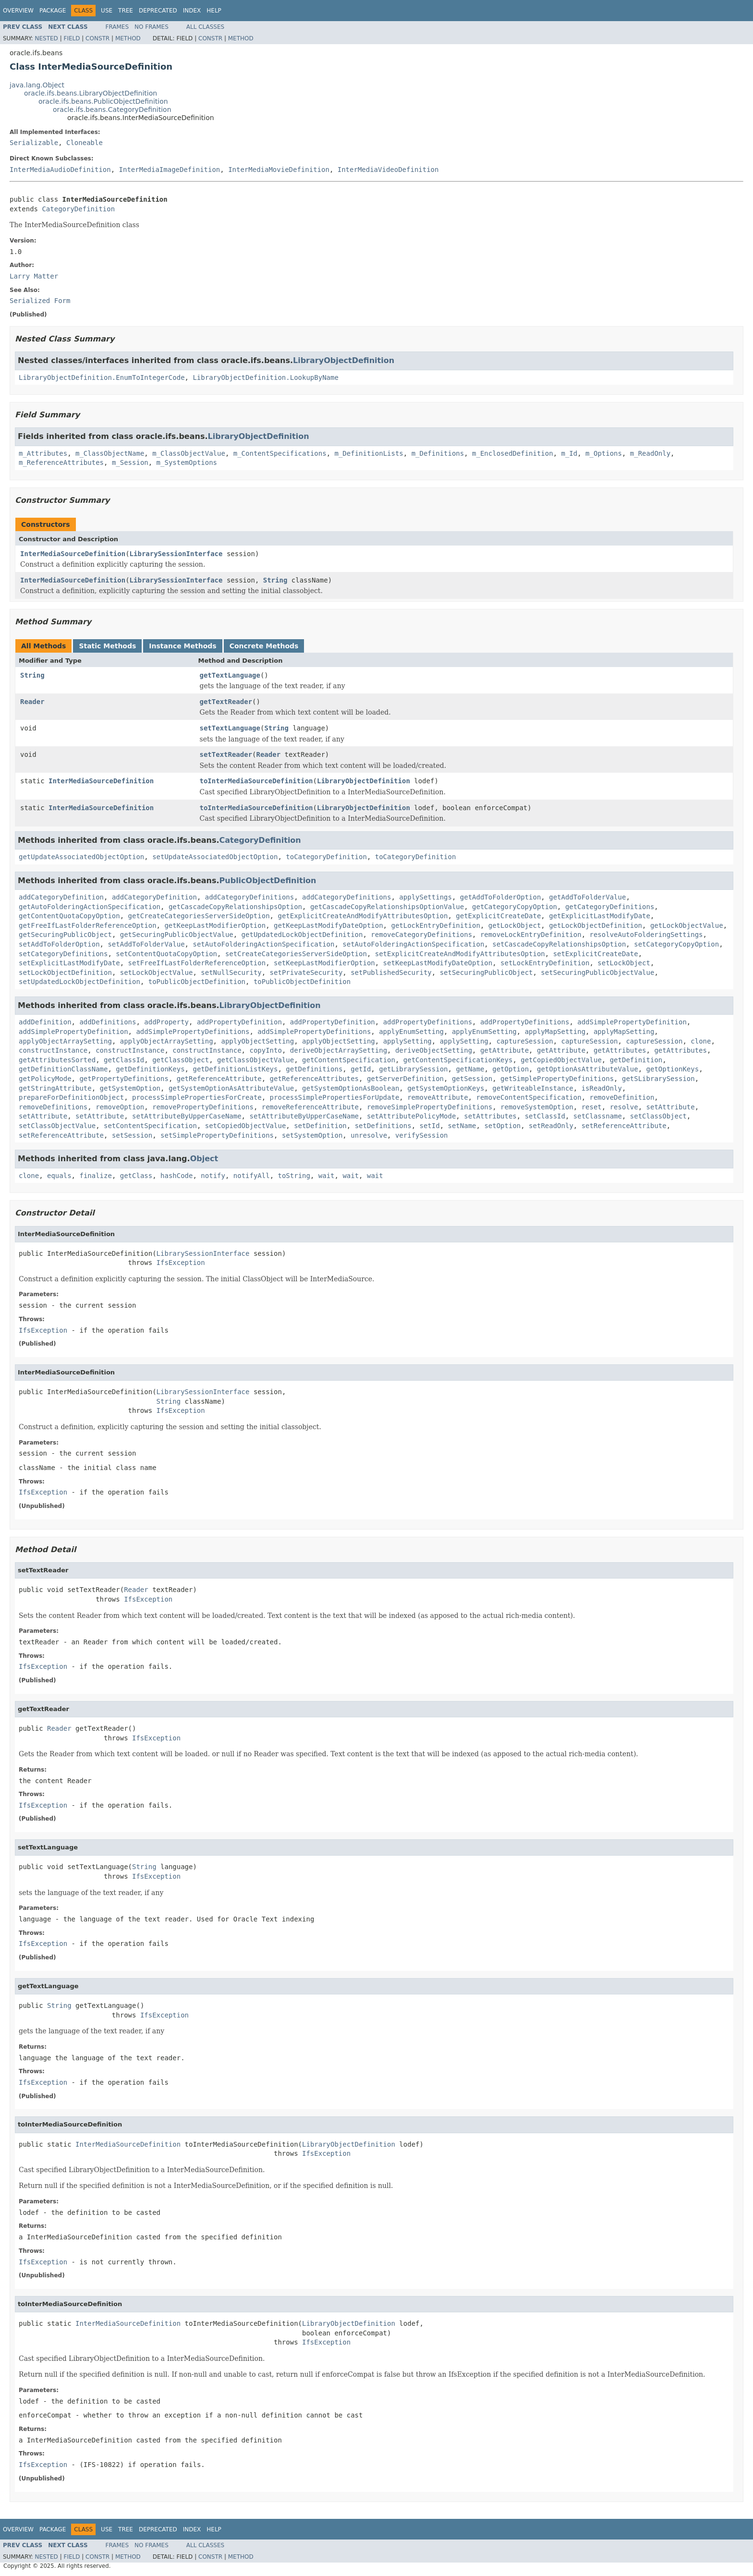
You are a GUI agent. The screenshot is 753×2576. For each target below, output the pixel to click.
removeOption (120, 1107)
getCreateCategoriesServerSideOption (199, 916)
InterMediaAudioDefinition (60, 169)
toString (294, 1175)
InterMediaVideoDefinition (388, 169)
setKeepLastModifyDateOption (438, 963)
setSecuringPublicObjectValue (597, 972)
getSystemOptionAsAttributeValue (231, 1088)
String (275, 580)
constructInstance (53, 1050)
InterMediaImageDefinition (169, 169)
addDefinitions (107, 1022)
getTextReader (226, 701)
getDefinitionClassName (63, 1069)
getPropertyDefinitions (123, 1078)
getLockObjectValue (686, 925)
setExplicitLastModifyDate (69, 963)
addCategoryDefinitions (249, 897)
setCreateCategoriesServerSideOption (296, 954)
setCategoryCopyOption (676, 944)
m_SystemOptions (187, 462)
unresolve (369, 1135)
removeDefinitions (53, 1107)
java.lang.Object (37, 85)
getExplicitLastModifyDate (599, 916)
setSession (132, 1135)
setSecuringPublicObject (486, 972)
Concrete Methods (264, 646)
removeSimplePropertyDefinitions (429, 1107)
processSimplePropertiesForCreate (197, 1097)
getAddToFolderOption (500, 897)
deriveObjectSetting (433, 1050)
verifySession (421, 1135)
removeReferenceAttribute (310, 1107)
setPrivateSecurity (306, 972)
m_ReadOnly (650, 453)
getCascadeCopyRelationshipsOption (235, 907)
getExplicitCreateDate (498, 916)
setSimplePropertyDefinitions (217, 1135)
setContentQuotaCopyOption (166, 954)
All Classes (205, 27)
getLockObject (514, 925)
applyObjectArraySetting (65, 1041)
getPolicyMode (45, 1078)
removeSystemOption (536, 1107)
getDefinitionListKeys (235, 1069)
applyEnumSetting (411, 1031)
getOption (510, 1069)
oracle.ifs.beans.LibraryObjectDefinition (90, 93)
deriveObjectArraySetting (338, 1050)
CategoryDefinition (78, 209)
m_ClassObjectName (109, 453)
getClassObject (180, 1060)
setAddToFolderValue (146, 944)
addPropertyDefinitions (427, 1022)
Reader (32, 701)
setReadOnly (551, 1126)
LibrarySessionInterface (176, 554)
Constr (97, 38)
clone (701, 1041)
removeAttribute (437, 1097)
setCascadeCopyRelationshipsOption (559, 944)
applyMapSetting (555, 1031)
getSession (472, 1078)
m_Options (603, 453)
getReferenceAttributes (314, 1078)
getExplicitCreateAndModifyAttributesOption (363, 916)
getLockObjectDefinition (595, 925)
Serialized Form (40, 300)
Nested (46, 38)
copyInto (265, 1050)
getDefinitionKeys (150, 1069)
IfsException (181, 1262)
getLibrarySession (413, 1069)
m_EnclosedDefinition (512, 453)
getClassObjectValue (255, 1060)
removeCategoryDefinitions (421, 934)
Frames (117, 27)
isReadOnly (602, 1088)
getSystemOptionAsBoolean (350, 1088)
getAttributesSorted (57, 1060)
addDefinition (45, 1022)
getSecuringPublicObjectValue (176, 934)
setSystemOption (312, 1135)
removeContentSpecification (528, 1097)
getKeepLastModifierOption (215, 925)
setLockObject (623, 963)
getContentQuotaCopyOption (69, 916)
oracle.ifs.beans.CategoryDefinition (112, 109)
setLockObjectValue (156, 972)
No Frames (151, 27)
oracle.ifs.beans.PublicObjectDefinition (103, 101)
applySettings (425, 897)
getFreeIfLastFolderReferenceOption (88, 925)
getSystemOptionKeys (445, 1088)
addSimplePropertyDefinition (632, 1022)
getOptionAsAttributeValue (587, 1069)
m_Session (130, 462)
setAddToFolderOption (59, 944)
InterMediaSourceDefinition (72, 554)
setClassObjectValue (57, 1126)
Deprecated (158, 10)
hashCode (176, 1175)
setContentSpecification (150, 1126)
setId (430, 1126)
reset (592, 1107)
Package (52, 10)
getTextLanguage (230, 675)
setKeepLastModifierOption (324, 963)
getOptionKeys (672, 1069)
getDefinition (636, 1060)
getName (470, 1069)
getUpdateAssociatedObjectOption (81, 857)
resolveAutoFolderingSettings (646, 934)
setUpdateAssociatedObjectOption (215, 857)
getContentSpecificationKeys (458, 1060)
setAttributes (490, 1116)
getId (361, 1069)
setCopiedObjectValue (245, 1126)
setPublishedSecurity (391, 972)
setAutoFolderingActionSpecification (263, 944)
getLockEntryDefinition (435, 925)
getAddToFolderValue (587, 897)
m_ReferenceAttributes (61, 462)
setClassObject (658, 1116)
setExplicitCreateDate (595, 954)
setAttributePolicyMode (411, 1116)
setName (462, 1126)
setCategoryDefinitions (63, 954)
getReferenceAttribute (219, 1078)
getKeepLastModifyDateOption (328, 925)
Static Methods (107, 646)
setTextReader (226, 754)
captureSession (525, 1041)
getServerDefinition (405, 1078)
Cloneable (84, 142)
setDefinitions (383, 1126)
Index (192, 10)
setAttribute (670, 1107)
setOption (502, 1126)
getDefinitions (314, 1069)
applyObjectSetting (257, 1041)
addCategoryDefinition (61, 897)
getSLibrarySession (658, 1078)
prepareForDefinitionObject (71, 1097)
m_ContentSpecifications (280, 453)
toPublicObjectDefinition (196, 981)
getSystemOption (130, 1088)
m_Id (569, 453)
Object (204, 1158)
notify (213, 1175)
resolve (624, 1107)
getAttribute (504, 1050)
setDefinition (320, 1126)
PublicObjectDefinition (267, 880)
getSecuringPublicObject (65, 934)
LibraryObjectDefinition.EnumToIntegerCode (102, 377)
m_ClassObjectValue (188, 453)
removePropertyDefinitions (203, 1107)
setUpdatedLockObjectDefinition (79, 981)
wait (326, 1175)
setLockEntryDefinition (544, 963)
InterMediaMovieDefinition (278, 169)
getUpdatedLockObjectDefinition (302, 934)
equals (59, 1175)
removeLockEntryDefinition (531, 934)
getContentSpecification (348, 1060)
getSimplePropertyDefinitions (557, 1078)
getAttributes (620, 1050)
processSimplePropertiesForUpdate (335, 1097)
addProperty (166, 1022)
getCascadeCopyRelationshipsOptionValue (387, 907)
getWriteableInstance (532, 1088)
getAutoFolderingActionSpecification (89, 907)
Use (106, 10)
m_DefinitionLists (368, 453)
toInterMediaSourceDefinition (256, 781)
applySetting (407, 1041)
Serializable (34, 142)
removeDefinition (621, 1097)
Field (71, 38)
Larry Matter (34, 276)
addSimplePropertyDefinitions (192, 1031)
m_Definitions (438, 453)
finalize (95, 1175)
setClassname (597, 1116)
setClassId (545, 1116)
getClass (136, 1175)
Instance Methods (182, 646)
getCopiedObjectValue (561, 1060)
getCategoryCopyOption (514, 907)
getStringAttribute (55, 1088)
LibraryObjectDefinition (343, 360)
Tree (125, 10)
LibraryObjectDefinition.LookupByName (265, 377)
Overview (18, 10)
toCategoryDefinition (326, 857)
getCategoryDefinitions (609, 907)
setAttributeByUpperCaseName (187, 1116)
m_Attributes (43, 453)
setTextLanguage (230, 728)
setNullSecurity (231, 972)
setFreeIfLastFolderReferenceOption (197, 963)
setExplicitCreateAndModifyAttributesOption (460, 954)
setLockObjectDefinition (65, 972)
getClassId (124, 1060)
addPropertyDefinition (239, 1022)
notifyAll (251, 1175)
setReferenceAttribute (624, 1126)
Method (128, 38)
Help (213, 10)
